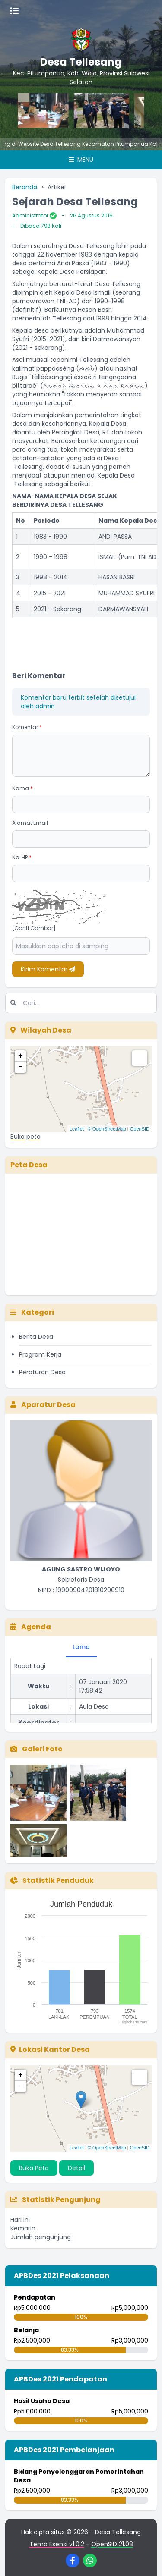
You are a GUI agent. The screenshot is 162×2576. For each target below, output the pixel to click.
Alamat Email (30, 822)
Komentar (27, 727)
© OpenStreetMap (107, 1128)
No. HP (22, 857)
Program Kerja (40, 1354)
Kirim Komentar (48, 969)
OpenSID (139, 1128)
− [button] (20, 1067)
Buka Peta (34, 2168)
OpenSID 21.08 (112, 2544)
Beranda (24, 187)
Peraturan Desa (42, 1372)
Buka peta (25, 1136)
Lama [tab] (81, 1647)
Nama (22, 788)
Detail (76, 2168)
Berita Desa (36, 1336)
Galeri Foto (36, 1749)
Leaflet (77, 1128)
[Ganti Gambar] (34, 928)
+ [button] (20, 1056)
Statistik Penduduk (52, 1880)
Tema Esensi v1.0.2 (56, 2544)
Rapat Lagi (29, 1670)
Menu (81, 159)
